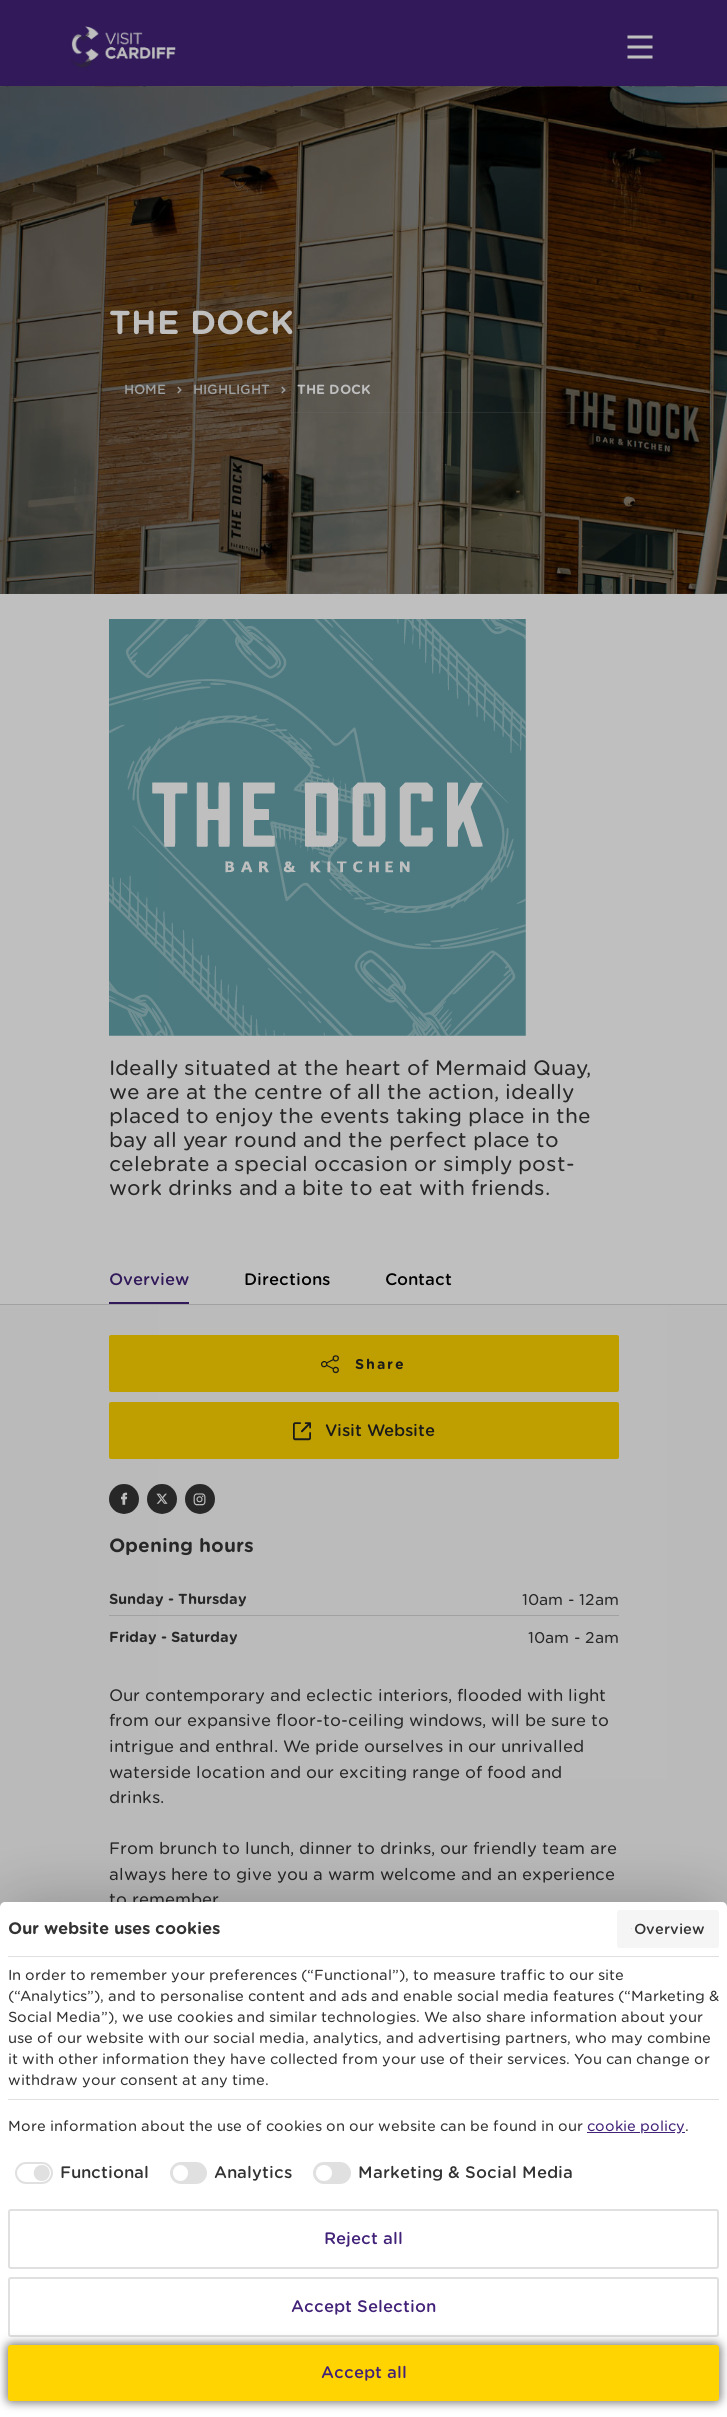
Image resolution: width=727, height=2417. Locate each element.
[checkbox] (78, 2173)
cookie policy (636, 2126)
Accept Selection (363, 2306)
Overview (668, 1929)
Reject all (363, 2238)
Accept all (364, 2372)
